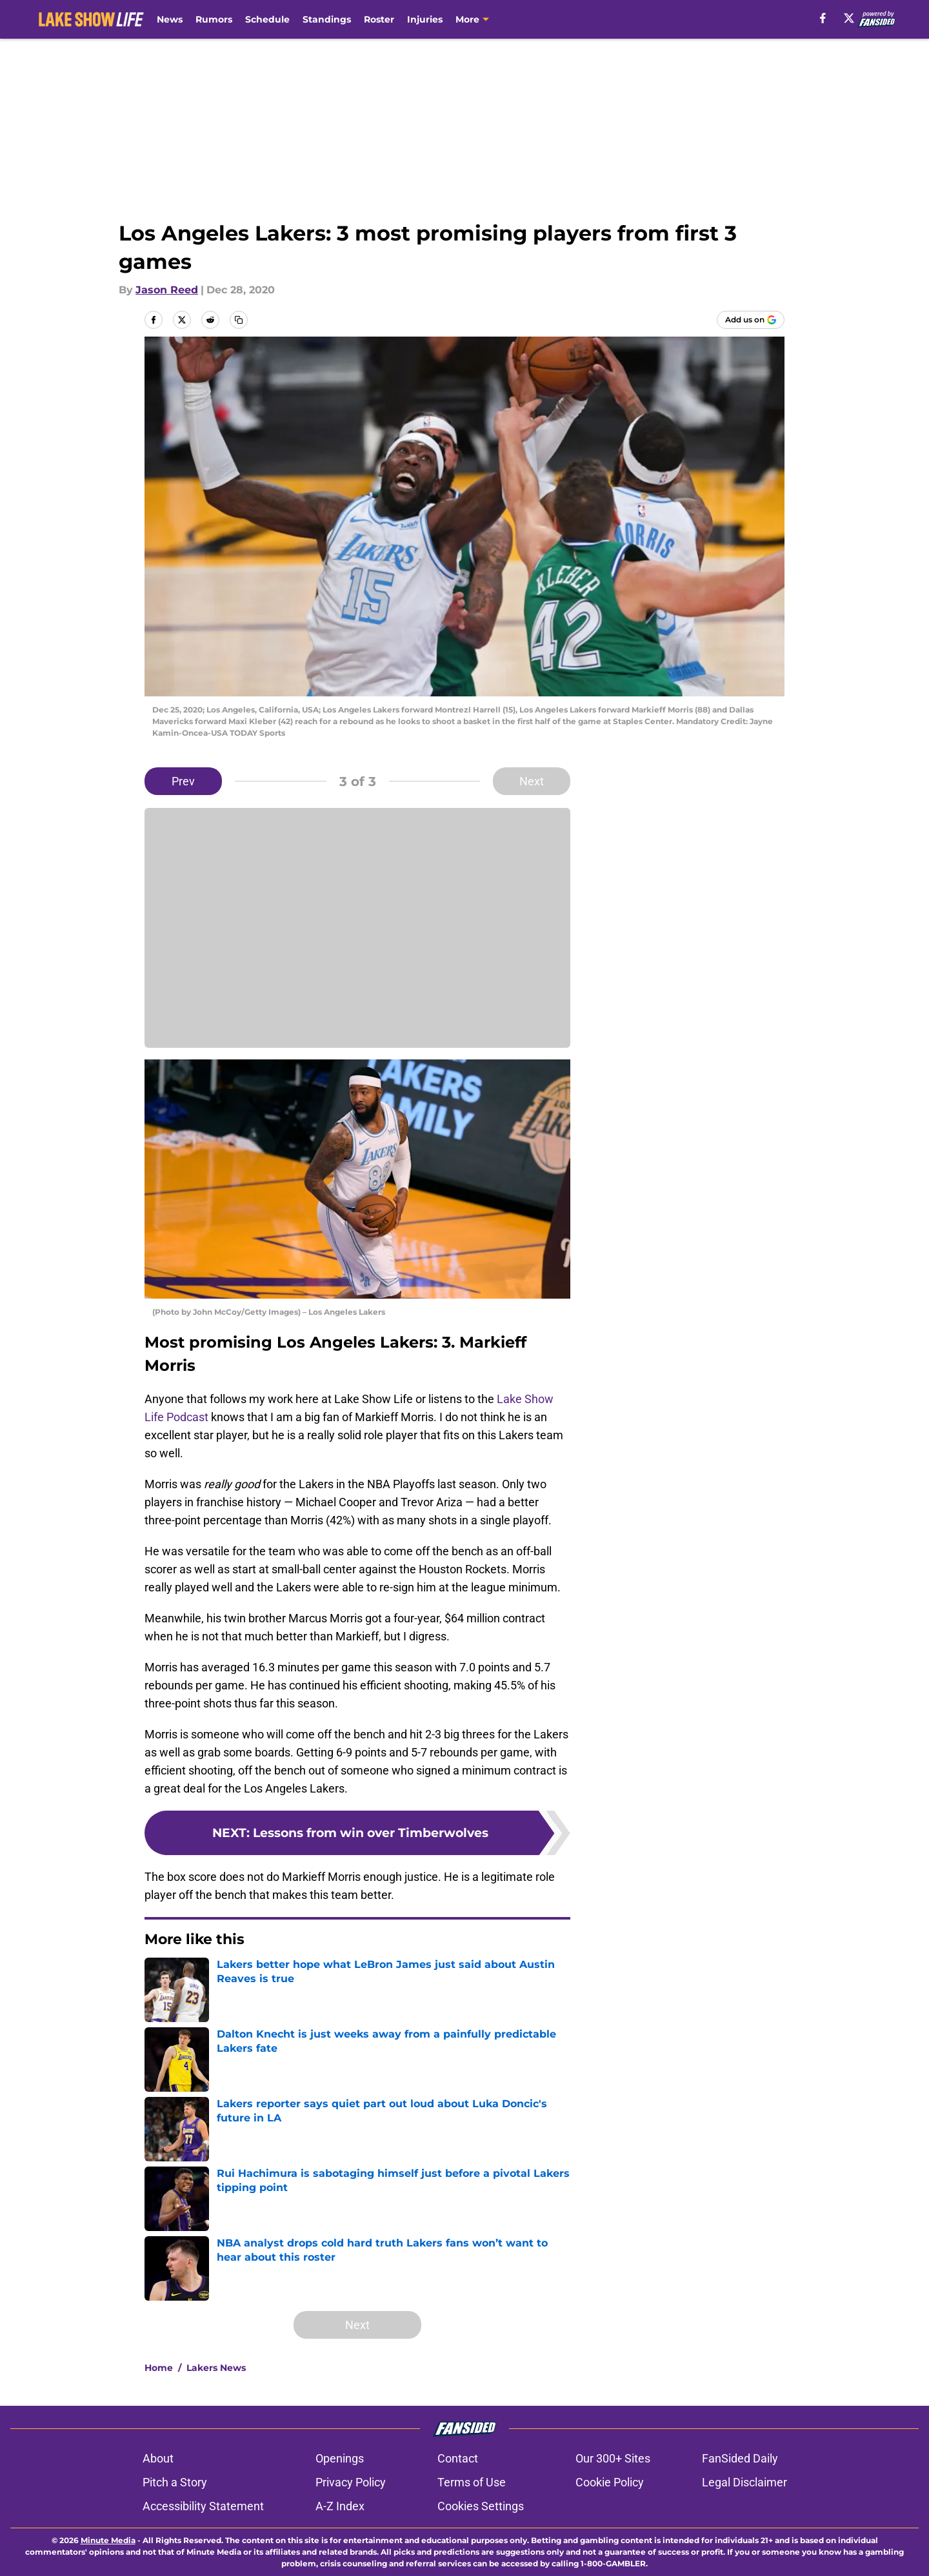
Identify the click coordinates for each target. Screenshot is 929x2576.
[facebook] (823, 18)
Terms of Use (471, 2482)
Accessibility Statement (203, 2506)
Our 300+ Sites (612, 2458)
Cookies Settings (480, 2506)
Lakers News (216, 2368)
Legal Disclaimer (744, 2482)
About (158, 2458)
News (170, 19)
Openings (339, 2458)
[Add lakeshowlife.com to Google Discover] (750, 320)
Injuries (425, 19)
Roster (379, 19)
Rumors (213, 19)
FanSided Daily (740, 2458)
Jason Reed (166, 290)
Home (159, 2368)
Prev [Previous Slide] (183, 781)
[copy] (239, 320)
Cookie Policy (609, 2482)
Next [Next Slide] (531, 781)
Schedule (267, 19)
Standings (327, 19)
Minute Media (108, 2540)
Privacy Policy (350, 2482)
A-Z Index (340, 2506)
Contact (457, 2458)
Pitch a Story (175, 2482)
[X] (849, 18)
